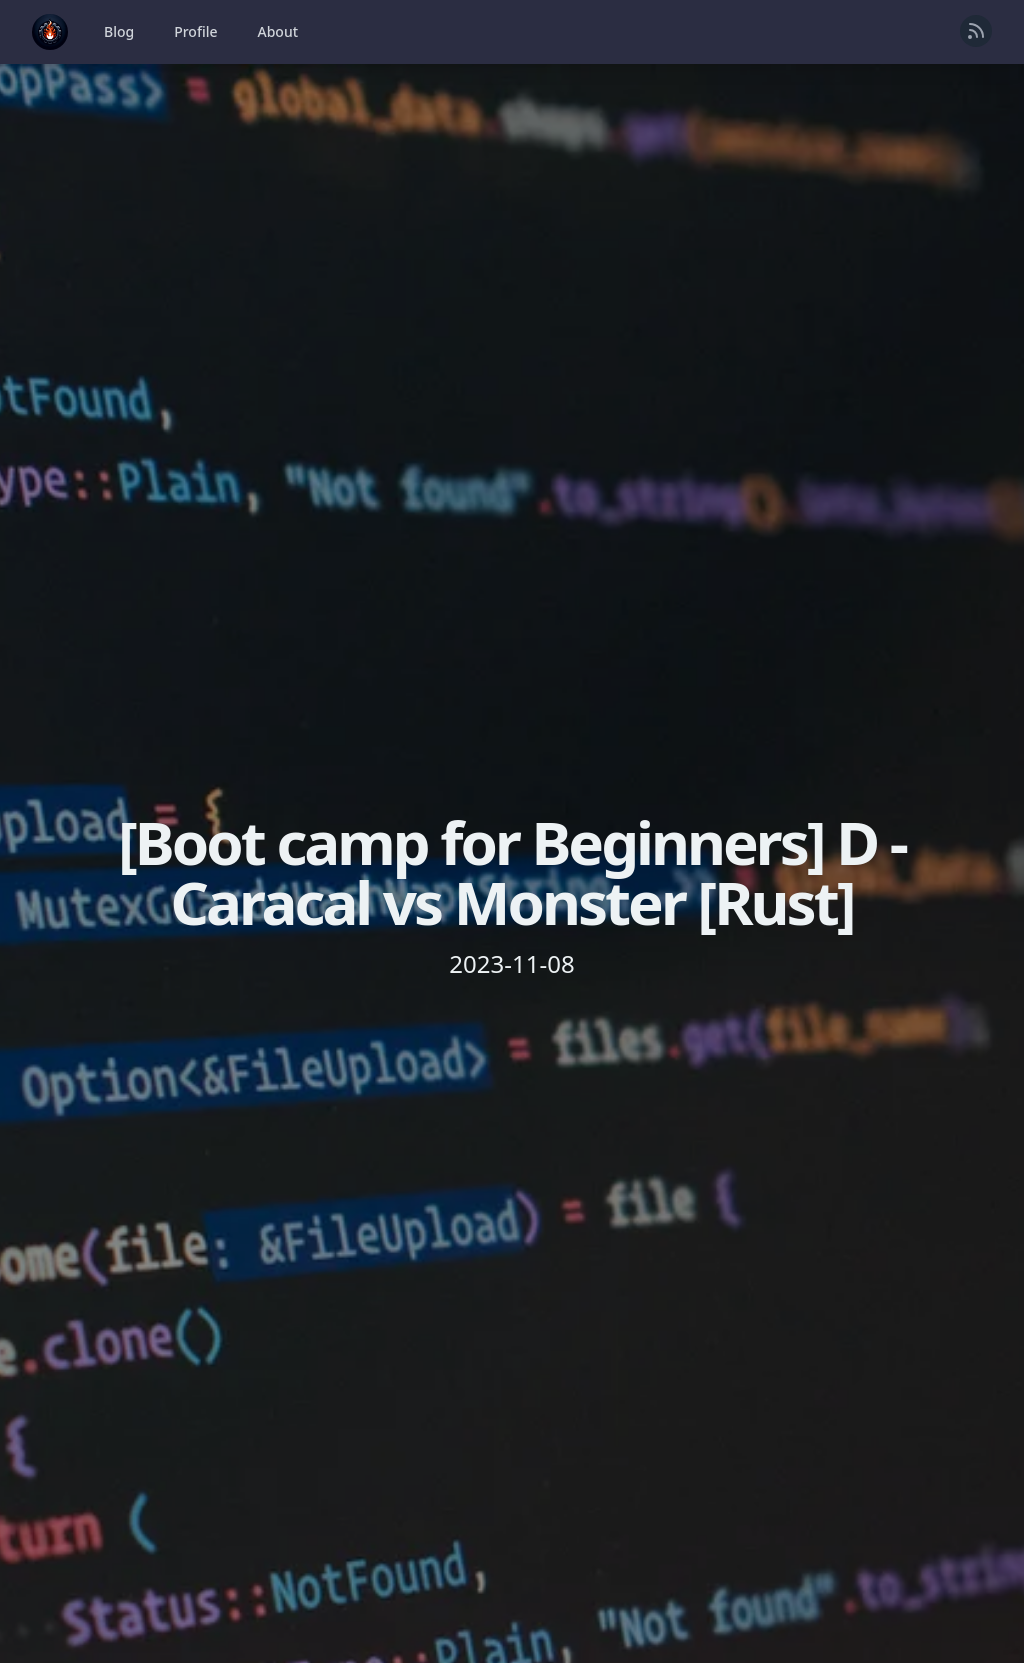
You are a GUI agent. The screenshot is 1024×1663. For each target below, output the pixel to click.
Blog (119, 31)
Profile (195, 31)
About (278, 31)
